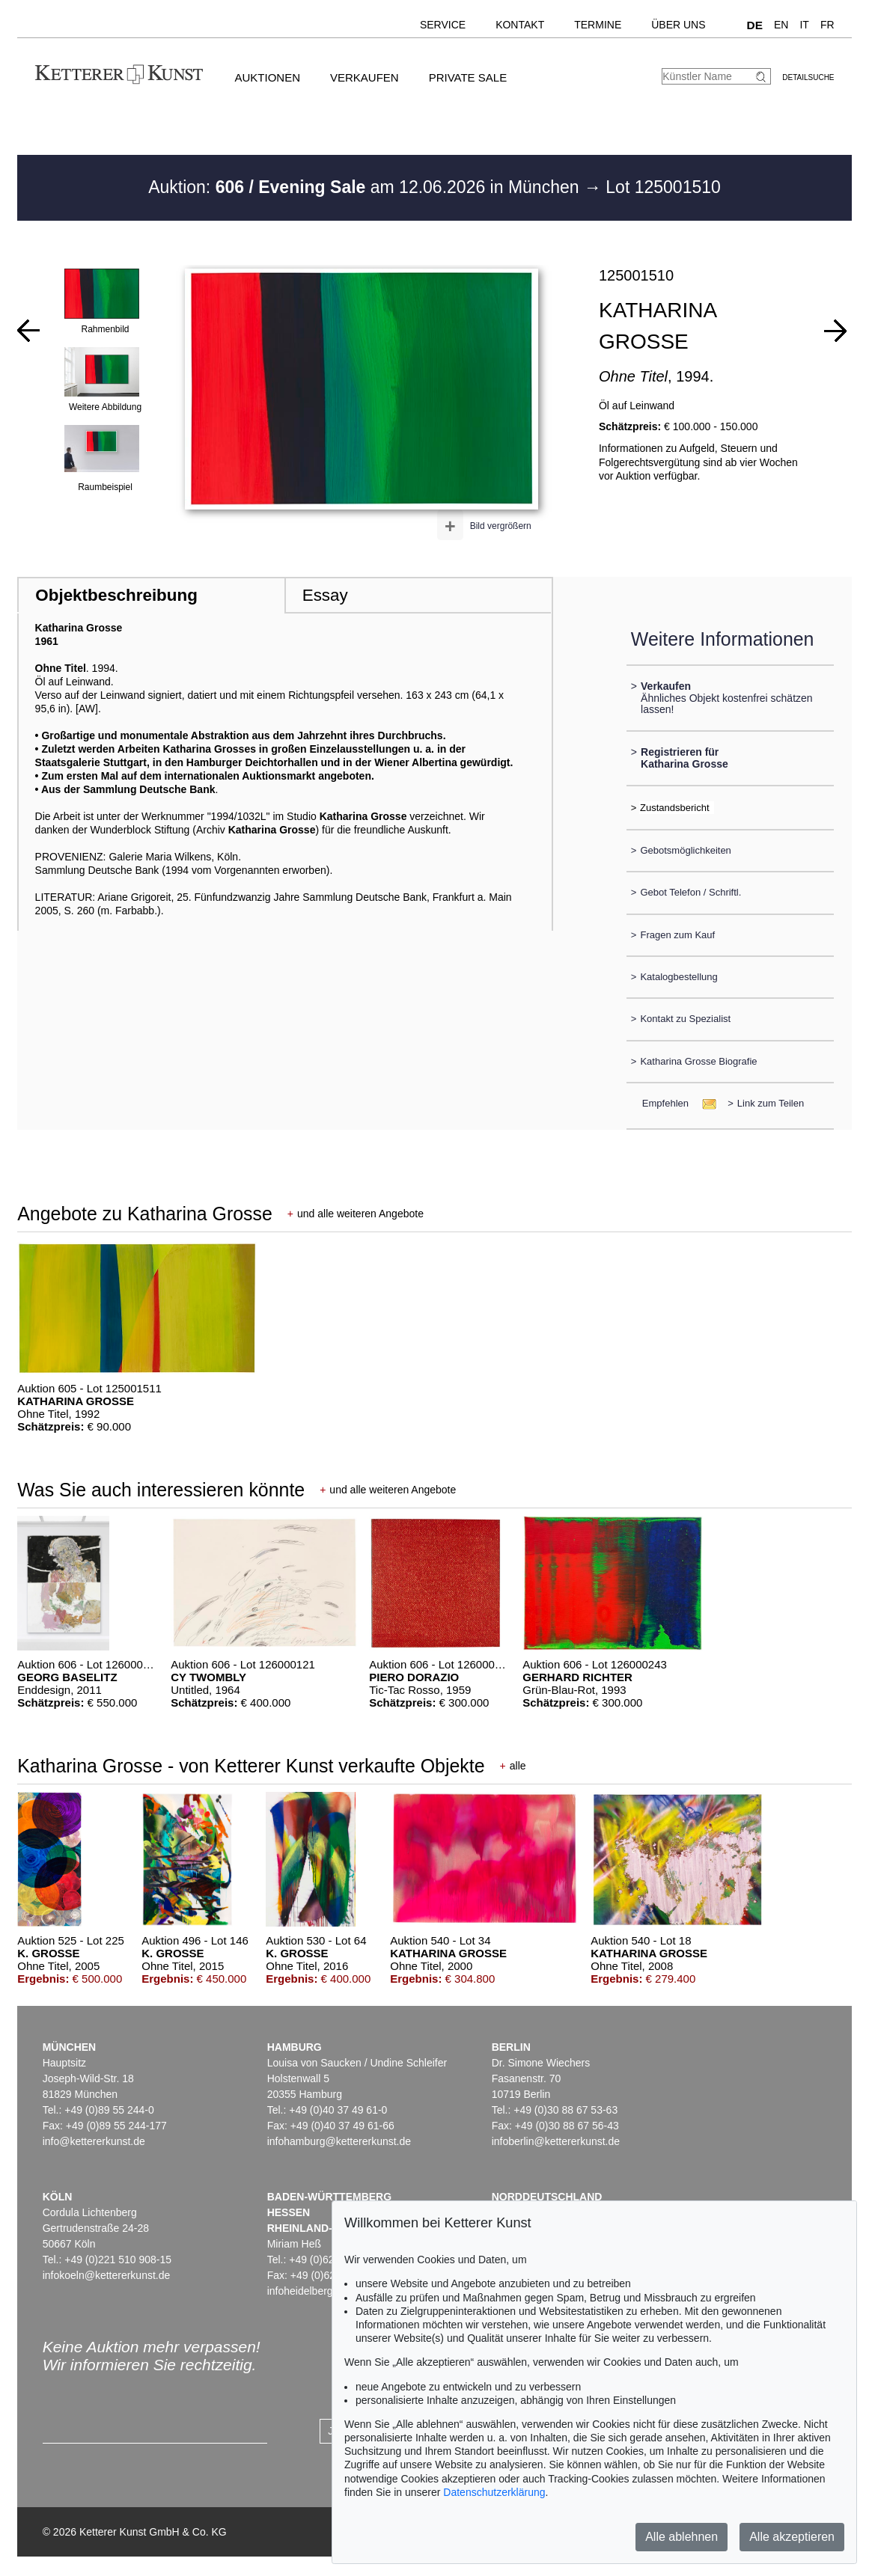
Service (443, 25)
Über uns (678, 25)
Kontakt (520, 25)
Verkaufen (364, 77)
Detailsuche (808, 77)
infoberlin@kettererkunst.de (556, 2141)
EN (781, 25)
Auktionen (267, 77)
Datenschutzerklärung (494, 2492)
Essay (325, 595)
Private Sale (468, 77)
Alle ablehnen (681, 2536)
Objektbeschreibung (116, 595)
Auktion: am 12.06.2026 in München (366, 187)
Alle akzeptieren (792, 2536)
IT (803, 25)
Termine (597, 25)
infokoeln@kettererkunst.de (107, 2275)
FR (827, 25)
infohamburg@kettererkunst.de (339, 2141)
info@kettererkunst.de (94, 2141)
